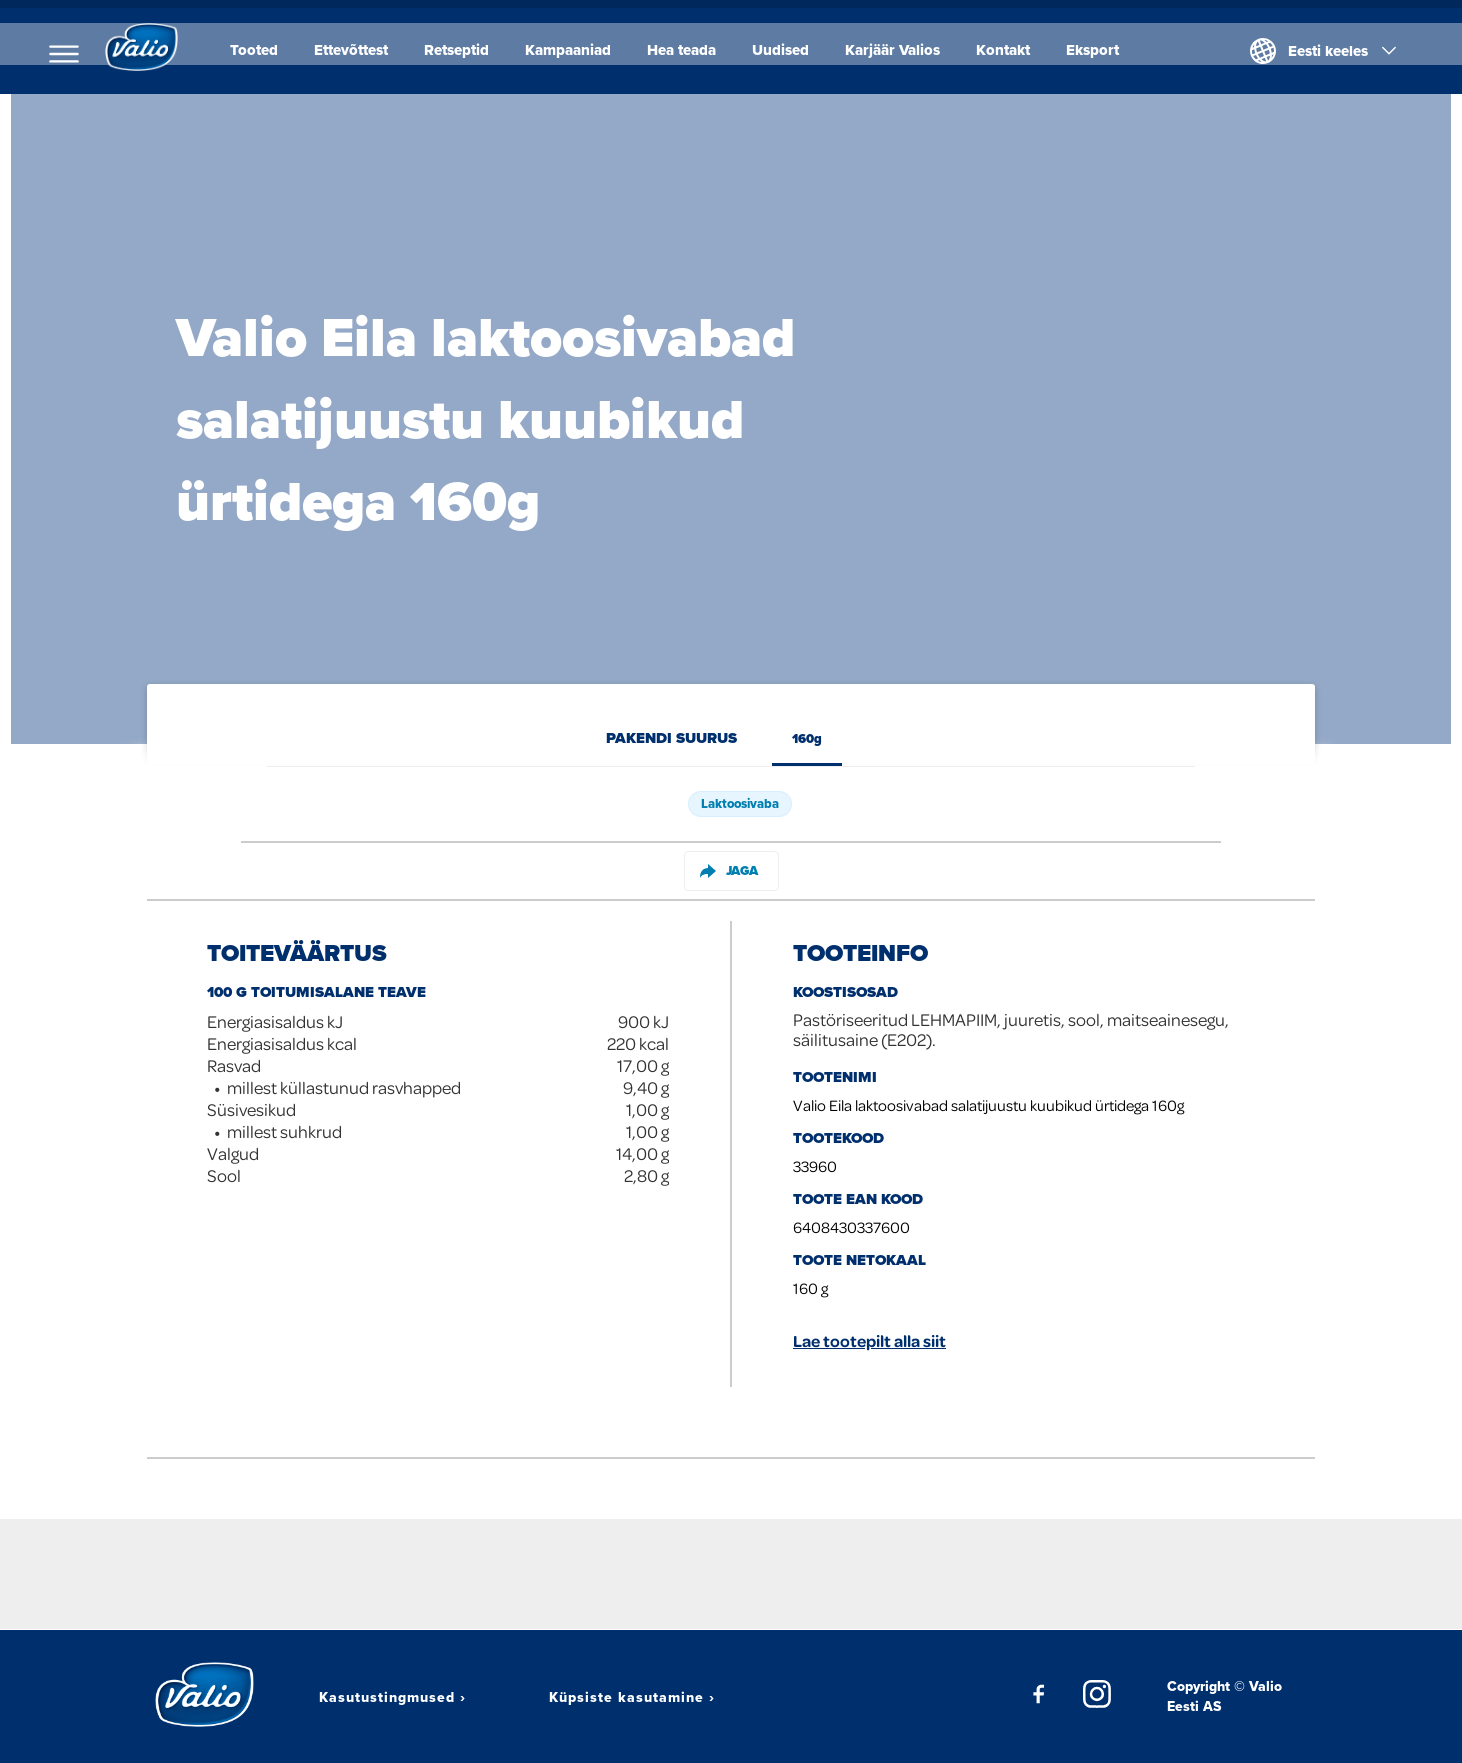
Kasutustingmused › (392, 1697)
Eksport (1105, 50)
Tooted (267, 50)
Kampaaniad (581, 50)
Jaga (729, 870)
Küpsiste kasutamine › (632, 1697)
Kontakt (1016, 50)
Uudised (793, 50)
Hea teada (694, 50)
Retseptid (469, 50)
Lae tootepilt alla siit (869, 1340)
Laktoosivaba (740, 803)
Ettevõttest (364, 50)
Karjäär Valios (905, 50)
